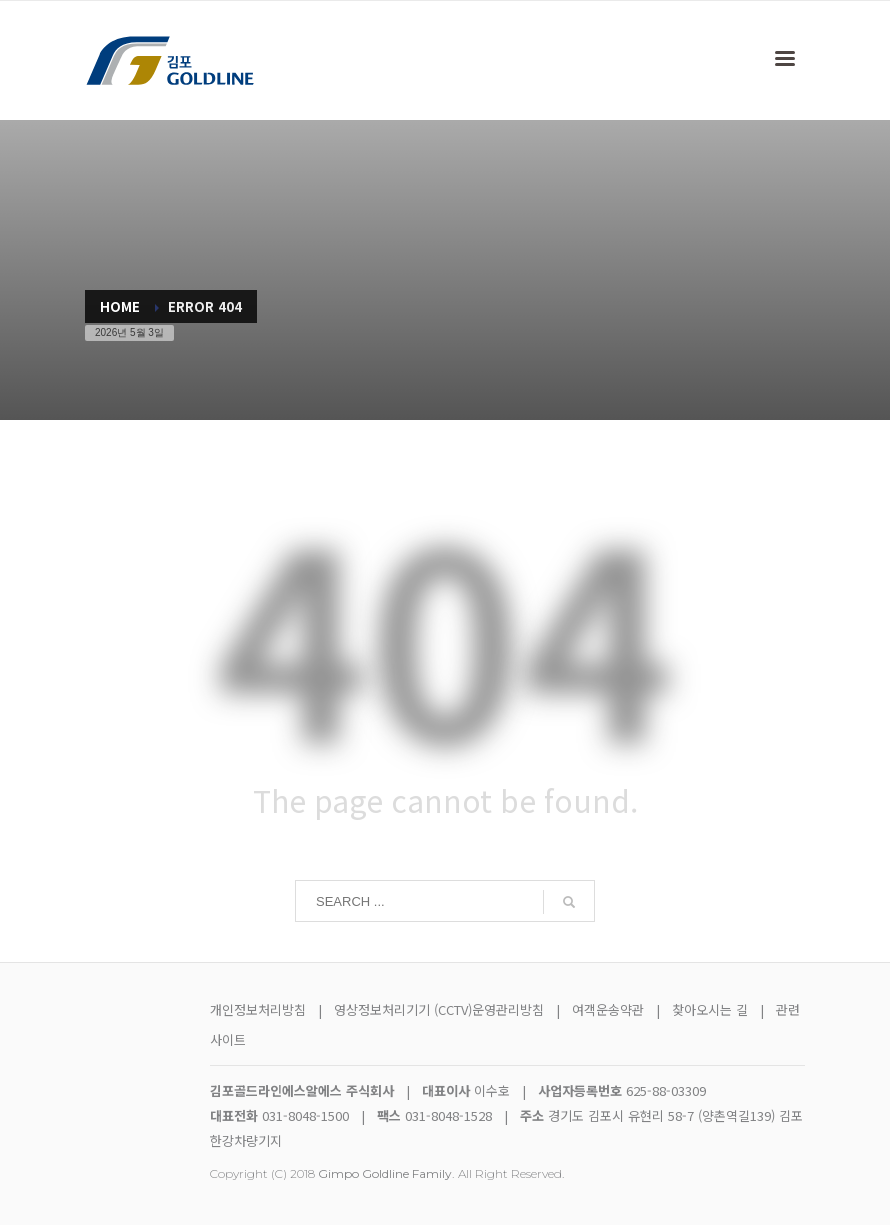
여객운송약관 (608, 1009)
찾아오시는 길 (712, 1009)
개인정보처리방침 (258, 1009)
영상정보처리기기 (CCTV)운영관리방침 (439, 1009)
